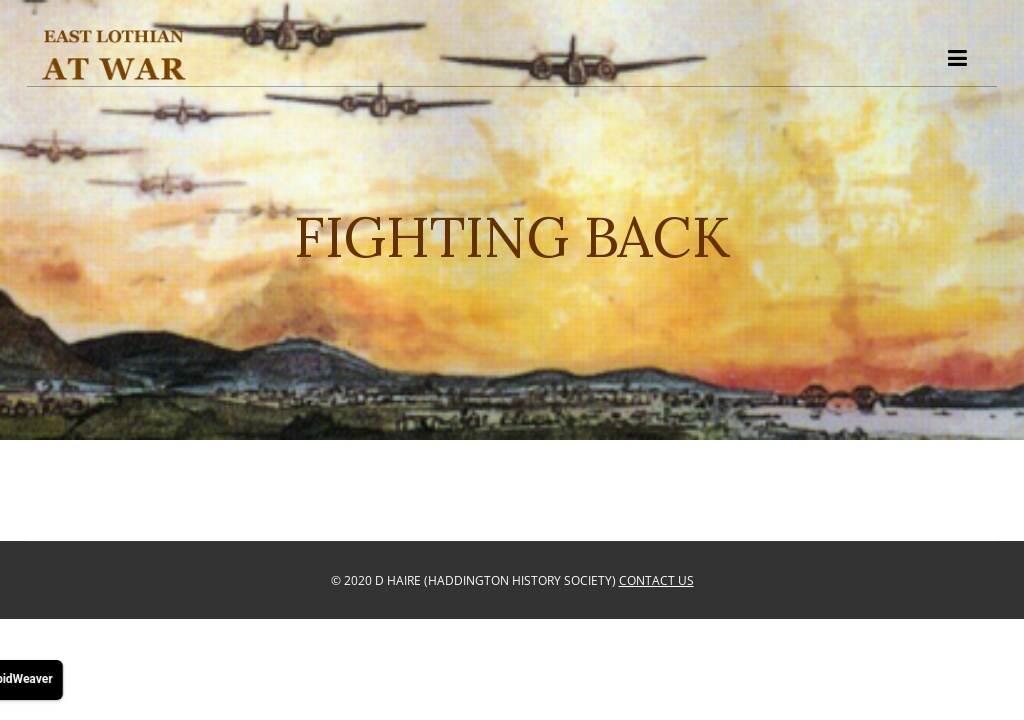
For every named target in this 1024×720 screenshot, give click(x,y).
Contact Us (656, 580)
